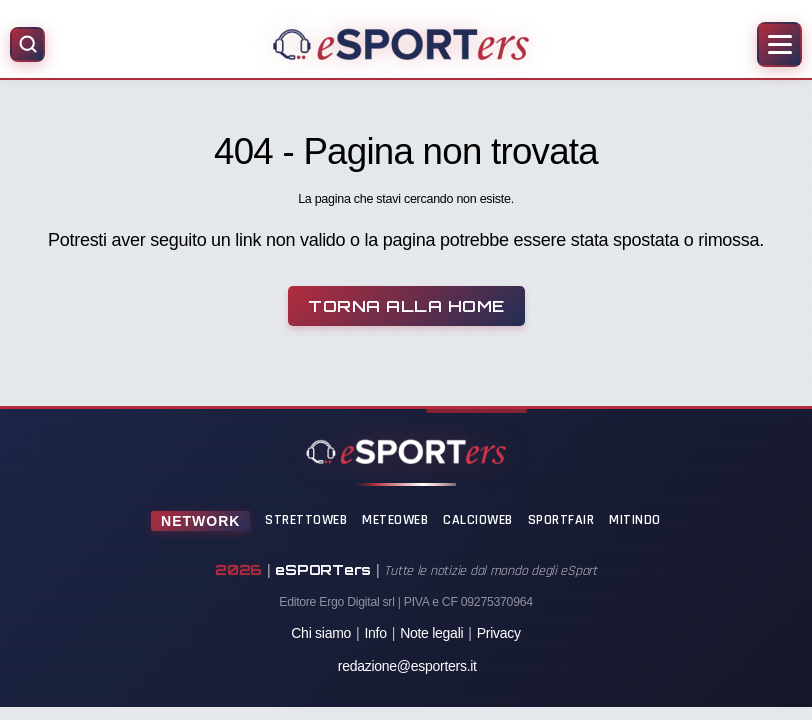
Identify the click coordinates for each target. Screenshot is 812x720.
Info (375, 633)
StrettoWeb (306, 520)
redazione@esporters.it (407, 666)
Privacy (499, 633)
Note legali (431, 633)
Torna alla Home (406, 306)
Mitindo (635, 520)
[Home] (401, 44)
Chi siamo (321, 633)
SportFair (561, 520)
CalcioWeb (478, 520)
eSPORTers (323, 569)
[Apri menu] (779, 44)
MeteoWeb (395, 520)
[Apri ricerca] (27, 44)
